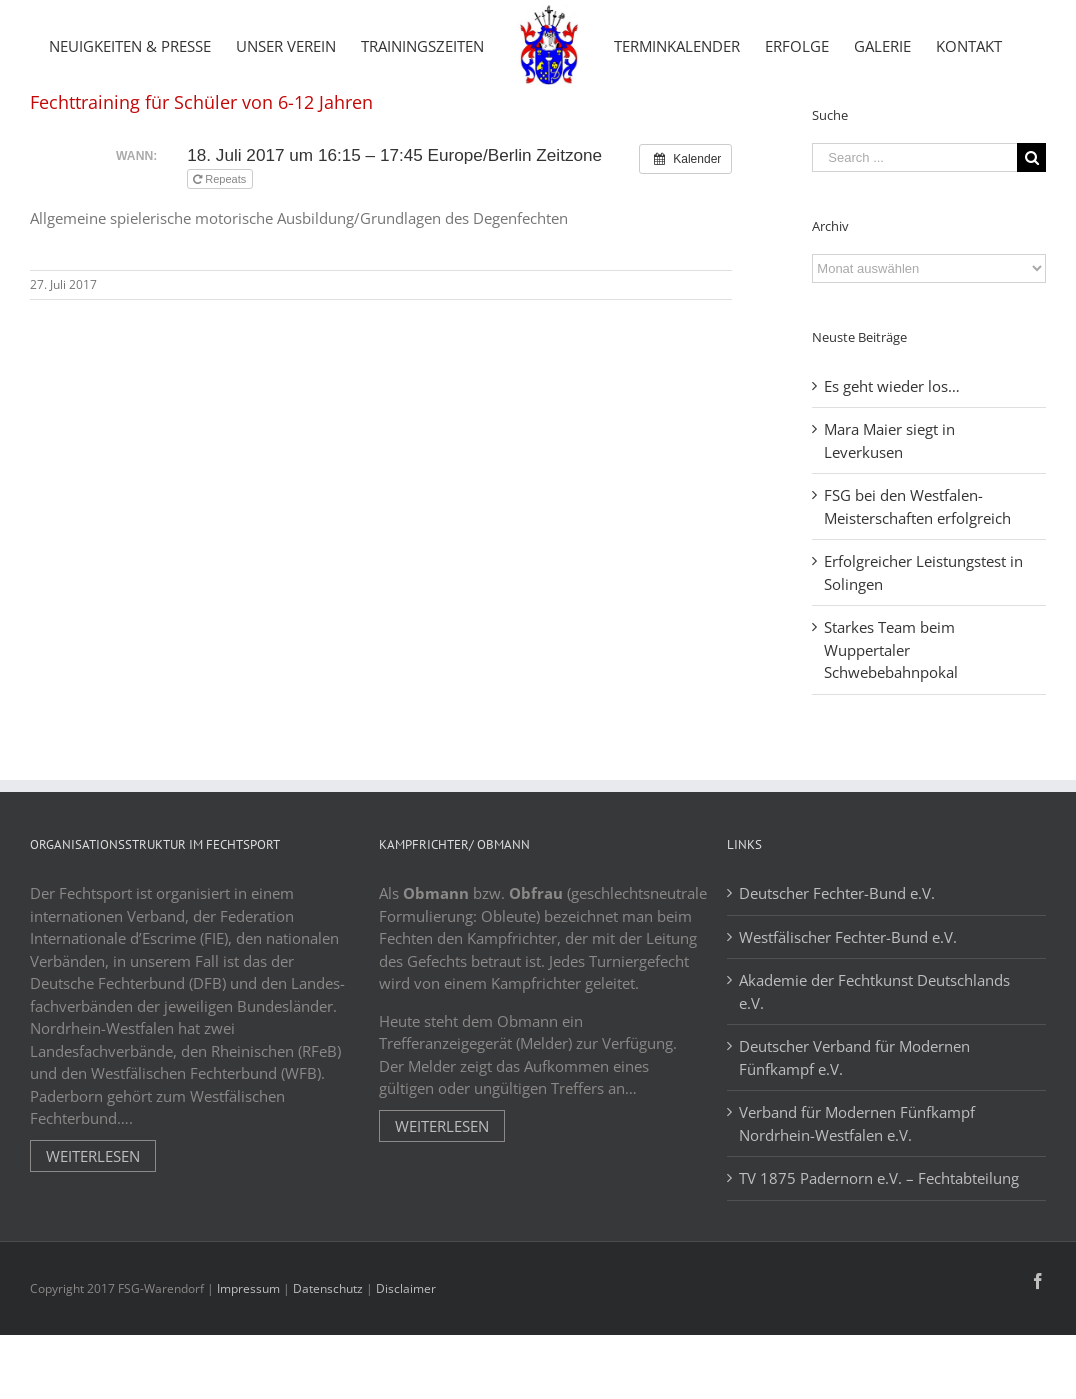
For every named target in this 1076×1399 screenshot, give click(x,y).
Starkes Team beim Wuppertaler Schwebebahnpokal (891, 733)
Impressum (248, 1372)
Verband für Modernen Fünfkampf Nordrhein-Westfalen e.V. (857, 1207)
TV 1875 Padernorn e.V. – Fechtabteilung (879, 1262)
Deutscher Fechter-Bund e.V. (837, 977)
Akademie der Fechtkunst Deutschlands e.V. (874, 1075)
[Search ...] (914, 241)
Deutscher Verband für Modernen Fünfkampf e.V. (854, 1141)
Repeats (221, 263)
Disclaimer (406, 1372)
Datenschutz (328, 1372)
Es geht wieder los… (892, 470)
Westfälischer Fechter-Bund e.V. (848, 1021)
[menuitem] (130, 45)
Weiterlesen (93, 1240)
